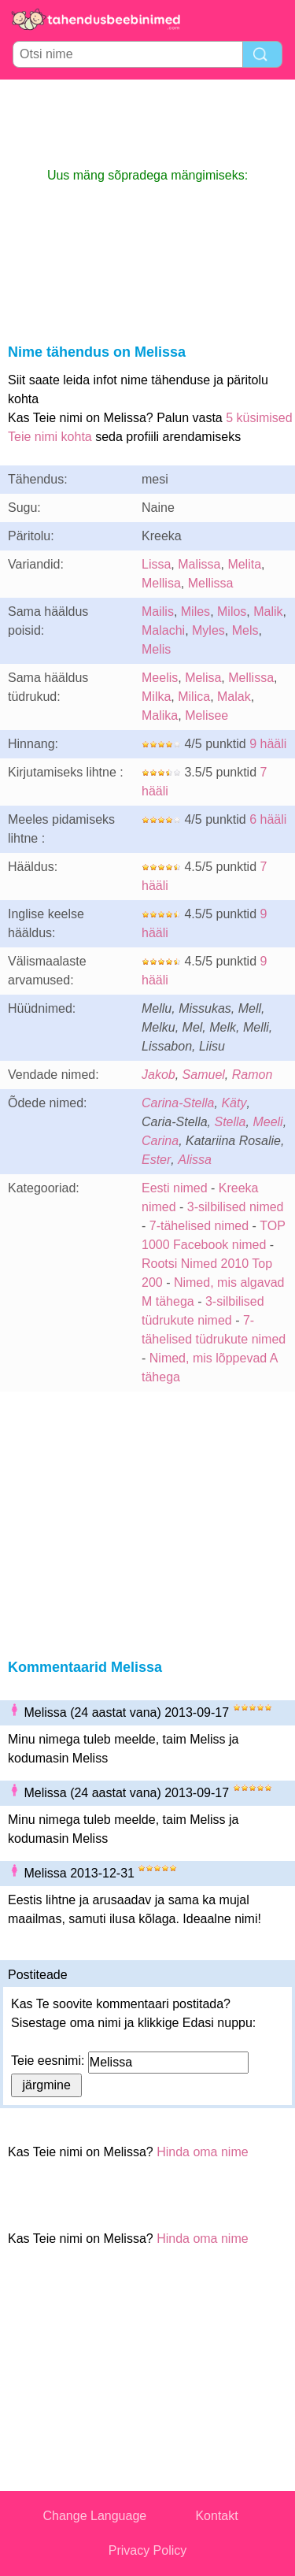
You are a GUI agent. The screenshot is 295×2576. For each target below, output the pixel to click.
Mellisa (161, 583)
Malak (234, 696)
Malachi (163, 630)
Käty (233, 1103)
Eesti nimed (175, 1188)
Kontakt (216, 2515)
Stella (229, 1122)
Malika (160, 715)
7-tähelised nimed (201, 1225)
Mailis (158, 611)
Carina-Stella (178, 1103)
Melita (244, 564)
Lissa (156, 564)
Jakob (158, 1074)
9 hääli (267, 744)
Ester (156, 1159)
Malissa (199, 564)
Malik (267, 611)
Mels (245, 630)
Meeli (267, 1122)
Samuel (204, 1074)
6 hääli (267, 819)
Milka (156, 696)
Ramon (252, 1074)
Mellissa (211, 583)
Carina (160, 1140)
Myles (208, 630)
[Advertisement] (148, 122)
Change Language (95, 2515)
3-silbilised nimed (235, 1207)
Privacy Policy (148, 2550)
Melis (156, 649)
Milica (194, 696)
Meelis (160, 677)
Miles (195, 611)
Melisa (203, 677)
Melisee (206, 715)
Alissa (195, 1159)
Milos (231, 611)
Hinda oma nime (203, 2152)
